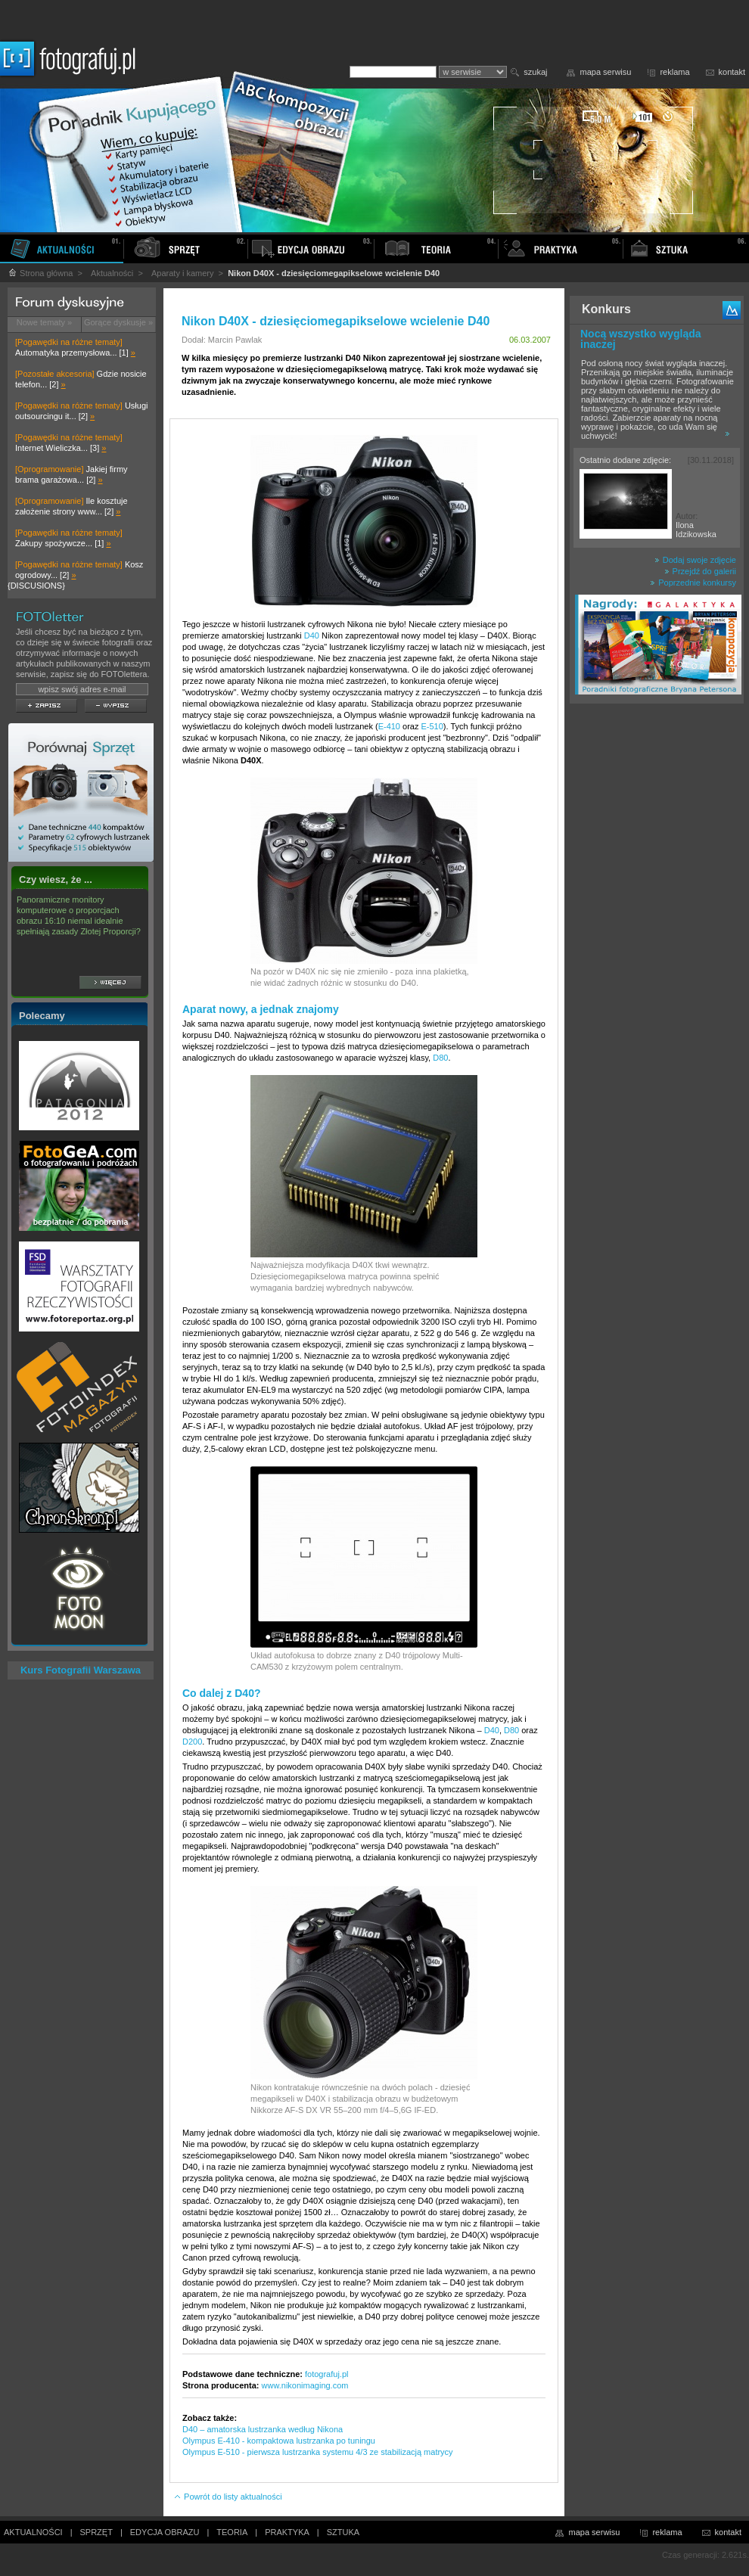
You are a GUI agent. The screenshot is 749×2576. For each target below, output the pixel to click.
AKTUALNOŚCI (33, 2532)
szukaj (535, 71)
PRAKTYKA (287, 2532)
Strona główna (40, 273)
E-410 (389, 726)
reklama (674, 71)
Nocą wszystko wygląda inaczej (640, 339)
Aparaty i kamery (182, 273)
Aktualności (112, 273)
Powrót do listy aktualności (227, 2496)
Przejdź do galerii (700, 571)
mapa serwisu (606, 71)
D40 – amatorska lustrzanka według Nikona (262, 2429)
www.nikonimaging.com (305, 2385)
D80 (440, 1057)
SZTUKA (343, 2532)
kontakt (732, 71)
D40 (311, 635)
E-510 (432, 726)
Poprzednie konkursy (693, 582)
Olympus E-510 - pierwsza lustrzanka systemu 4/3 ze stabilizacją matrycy (317, 2451)
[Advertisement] (656, 949)
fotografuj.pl (326, 2374)
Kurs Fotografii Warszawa (80, 1670)
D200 (192, 1741)
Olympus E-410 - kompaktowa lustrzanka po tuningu (278, 2440)
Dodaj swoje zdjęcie (695, 559)
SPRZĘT (96, 2532)
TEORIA (231, 2532)
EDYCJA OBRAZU (165, 2532)
